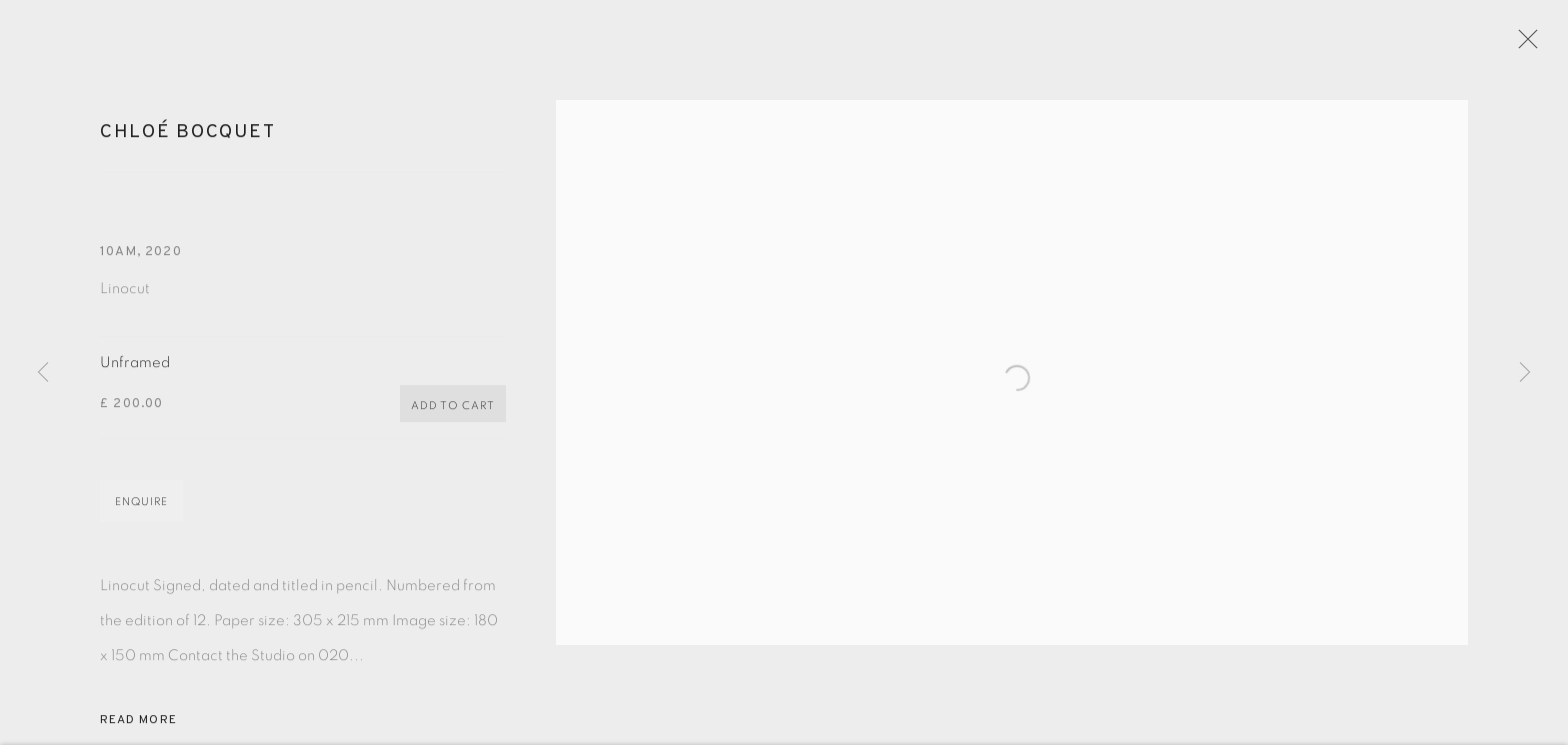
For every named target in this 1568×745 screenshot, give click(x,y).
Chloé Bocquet (187, 140)
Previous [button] (43, 373)
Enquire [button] (141, 510)
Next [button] (1525, 373)
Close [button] (1532, 45)
